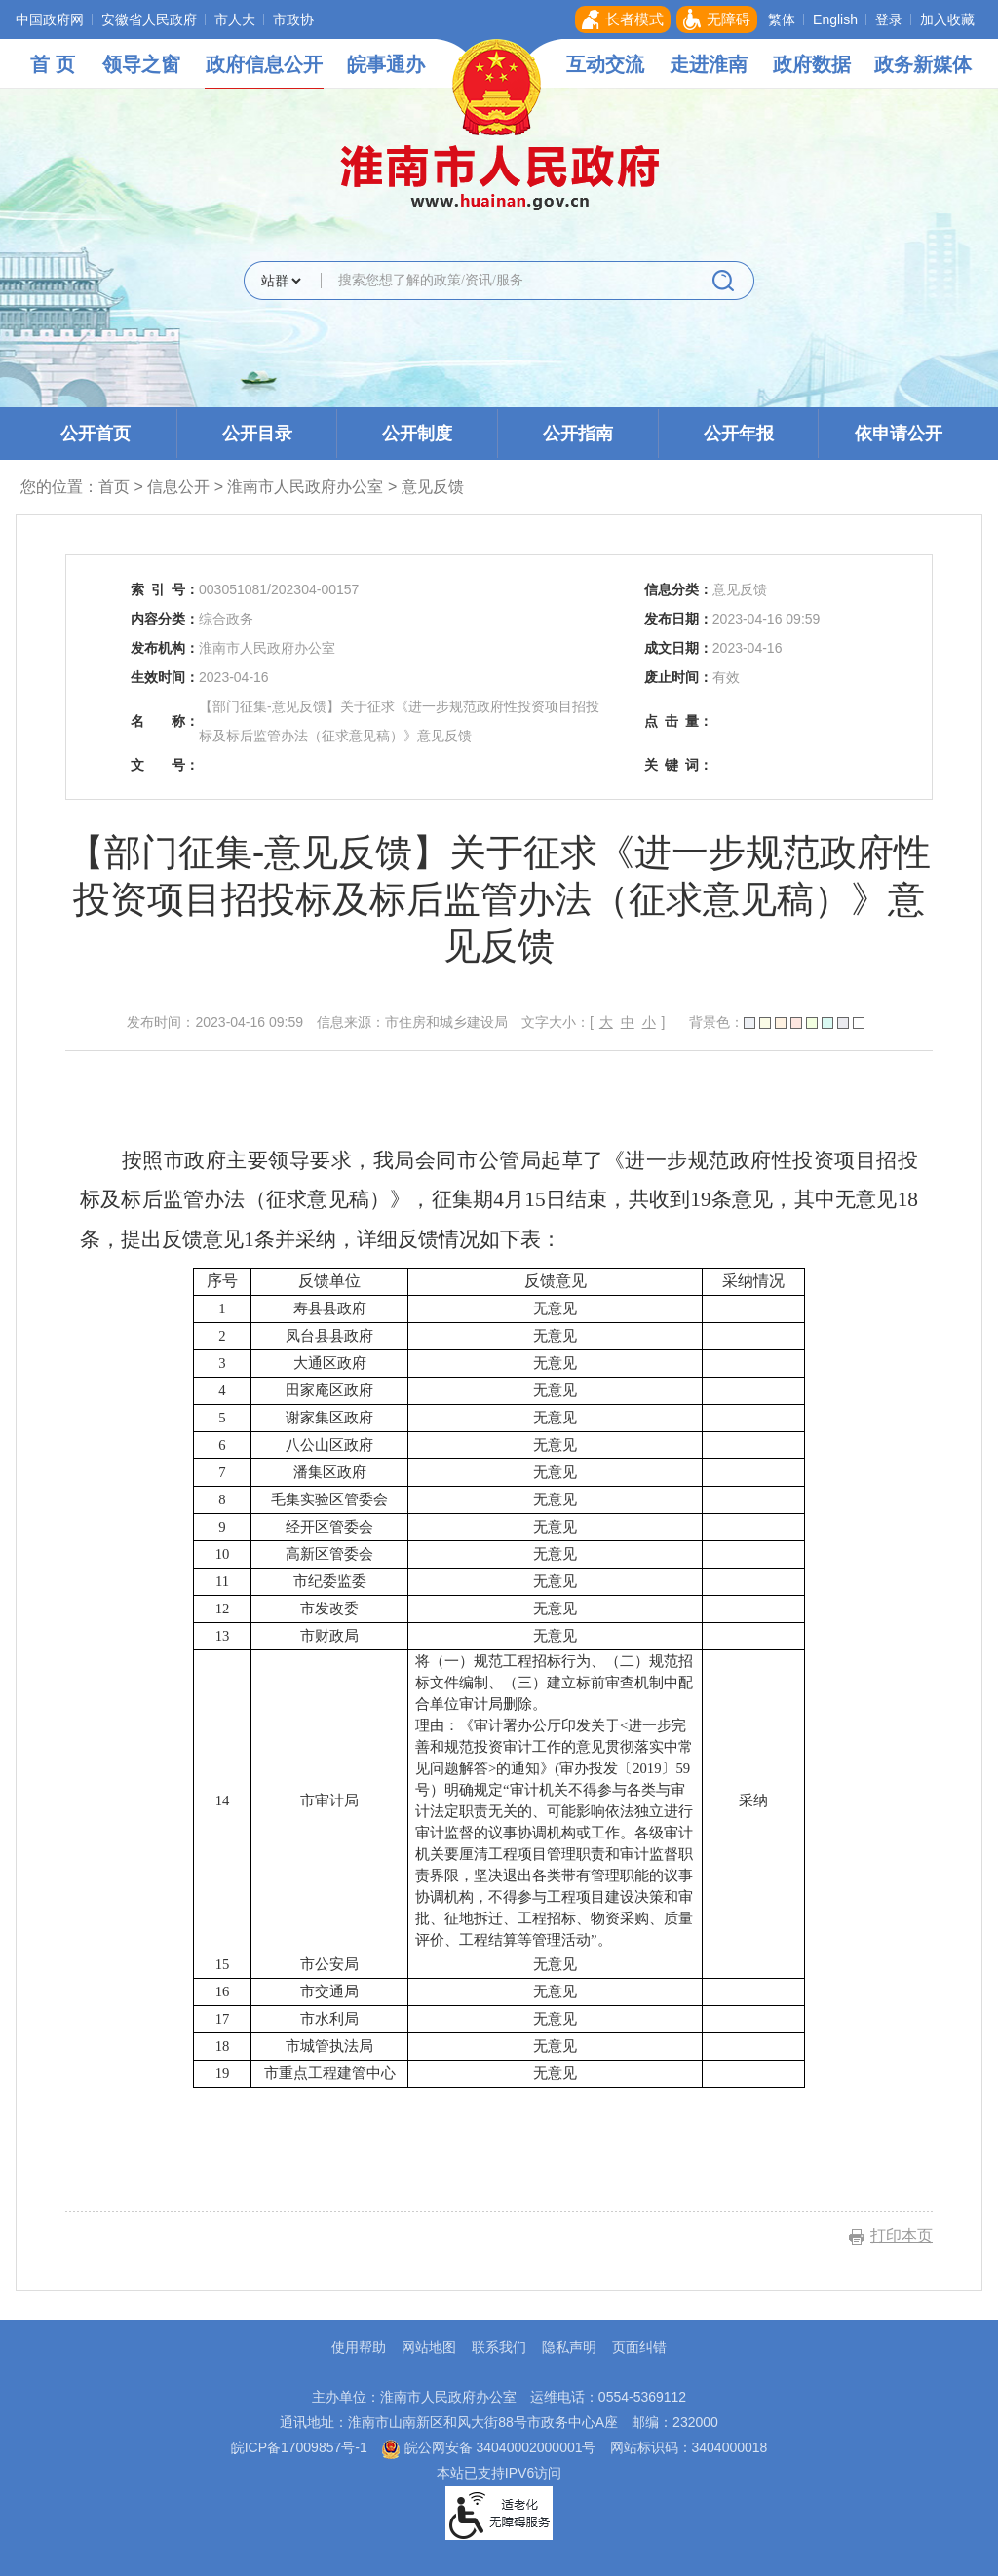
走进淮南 (709, 64)
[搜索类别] (280, 280)
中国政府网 (50, 19)
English (835, 19)
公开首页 (95, 433)
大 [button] (606, 1022)
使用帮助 (358, 2347)
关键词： (678, 765)
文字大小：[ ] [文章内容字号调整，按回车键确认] (593, 1022)
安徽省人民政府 (149, 19)
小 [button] (649, 1022)
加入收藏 (947, 19)
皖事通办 (386, 64)
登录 (888, 19)
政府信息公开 (264, 64)
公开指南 (578, 433)
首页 (114, 486)
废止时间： (678, 677)
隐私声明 (569, 2347)
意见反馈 (433, 486)
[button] (623, 19)
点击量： (678, 721)
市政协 (293, 19)
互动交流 (605, 64)
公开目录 (257, 433)
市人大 (234, 19)
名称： (165, 721)
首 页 (52, 64)
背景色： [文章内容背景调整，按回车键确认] (776, 1022)
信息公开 (178, 486)
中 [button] (627, 1022)
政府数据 (812, 64)
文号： (165, 765)
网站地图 (429, 2347)
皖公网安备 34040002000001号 (488, 2447)
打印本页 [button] (901, 2235)
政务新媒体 (923, 64)
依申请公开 (898, 433)
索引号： (165, 589)
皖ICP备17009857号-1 (299, 2447)
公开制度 (417, 433)
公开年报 (739, 433)
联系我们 (499, 2347)
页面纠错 (639, 2347)
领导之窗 (141, 64)
